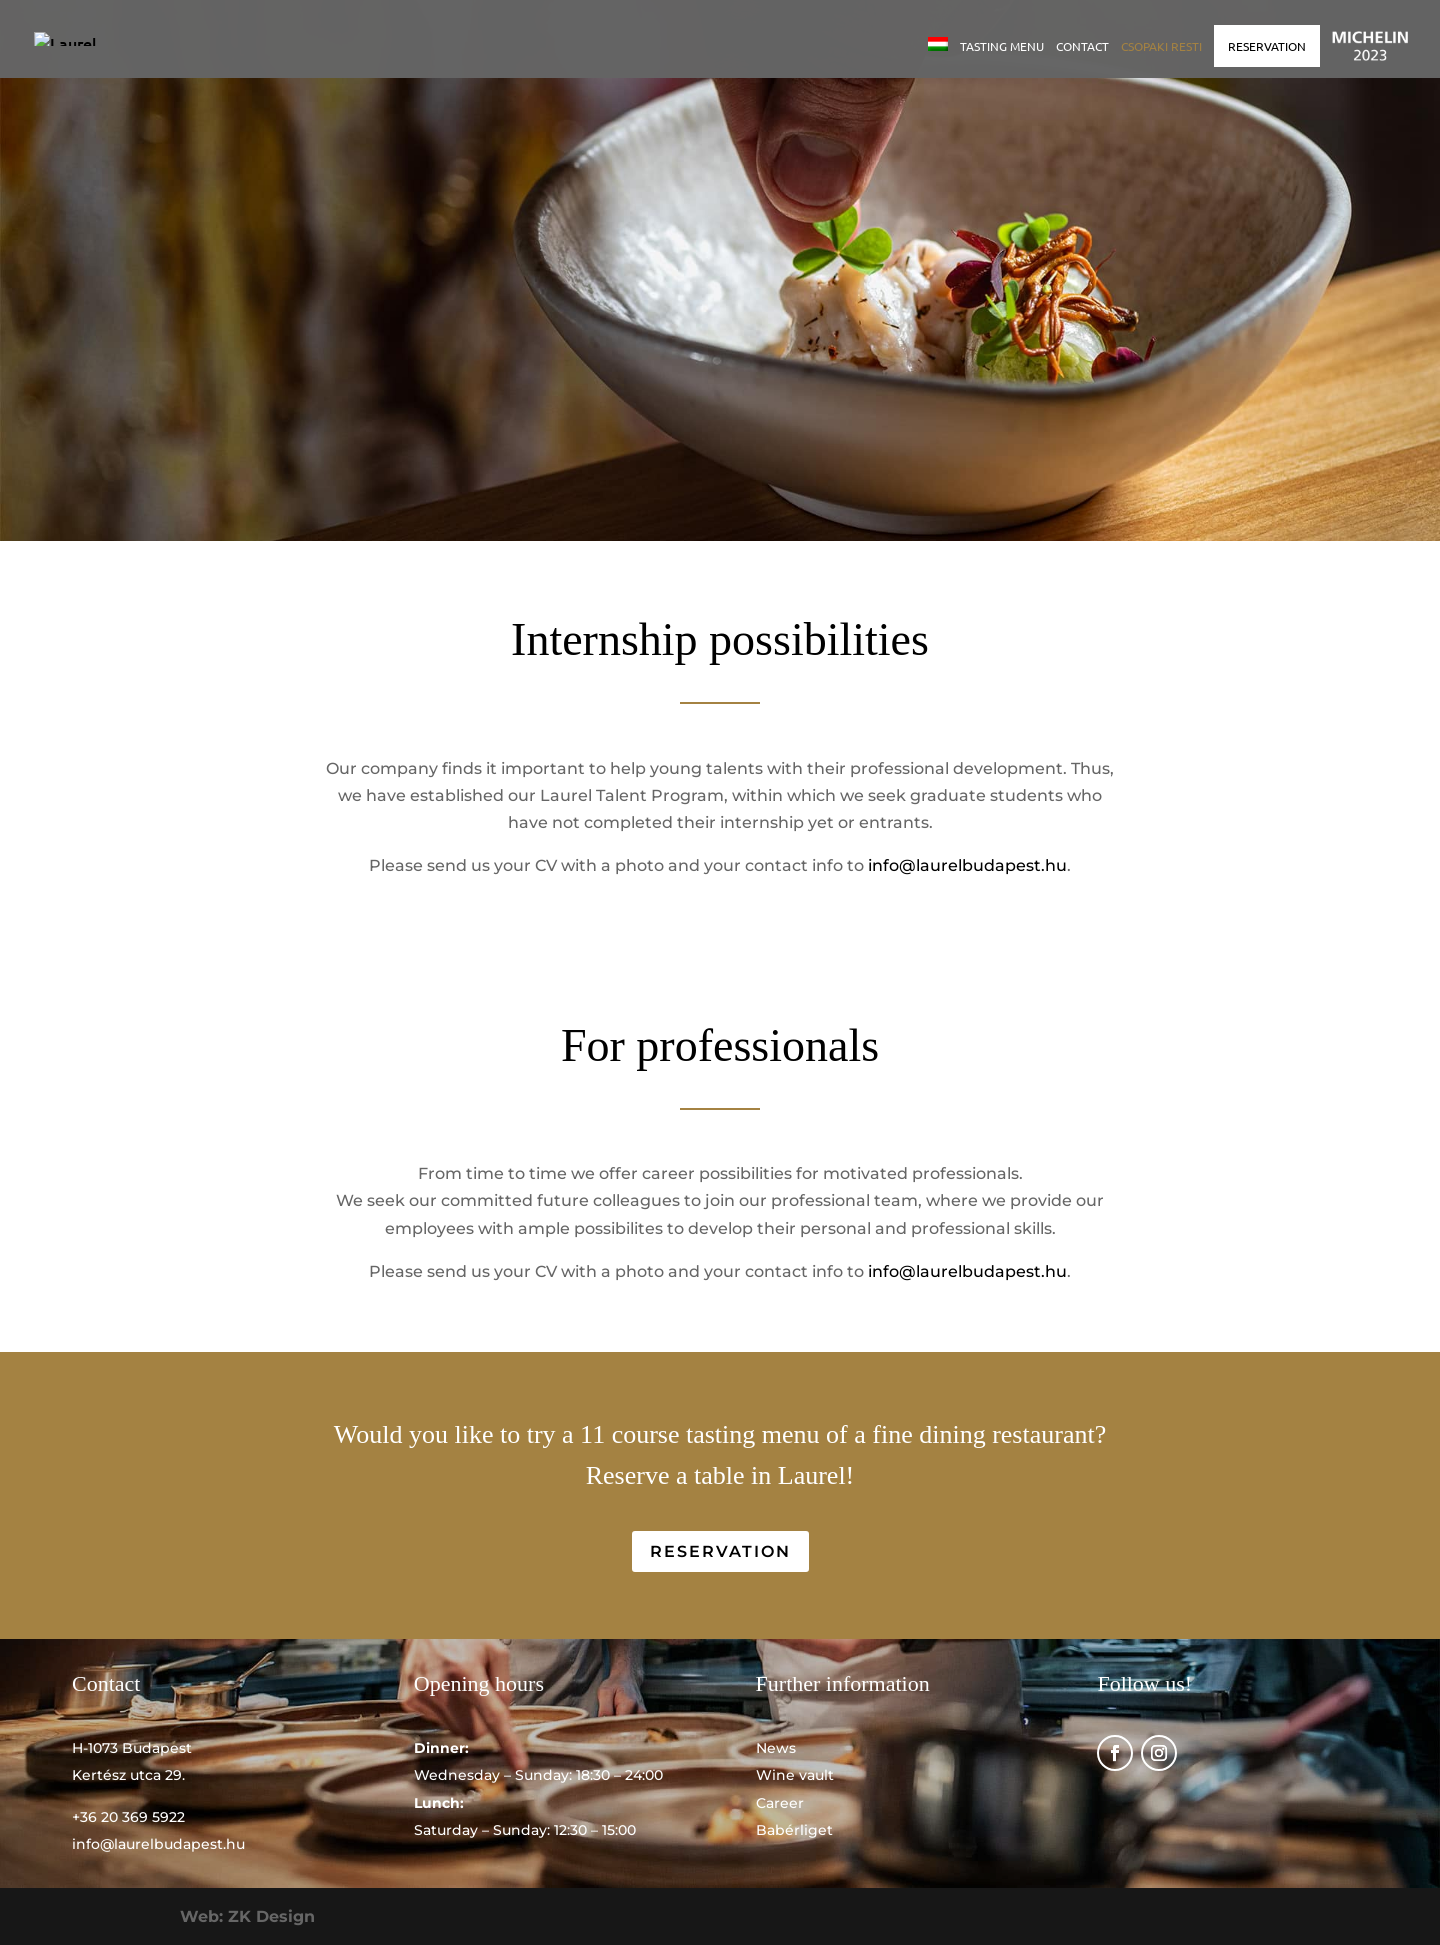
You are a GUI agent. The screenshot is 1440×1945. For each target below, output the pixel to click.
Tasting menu (1002, 46)
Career (780, 1803)
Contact (1082, 46)
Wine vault (795, 1775)
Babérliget (794, 1830)
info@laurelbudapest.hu (967, 865)
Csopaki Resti (1161, 46)
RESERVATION (1267, 46)
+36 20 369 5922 (128, 1817)
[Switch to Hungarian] (938, 57)
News (776, 1748)
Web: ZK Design (247, 1916)
